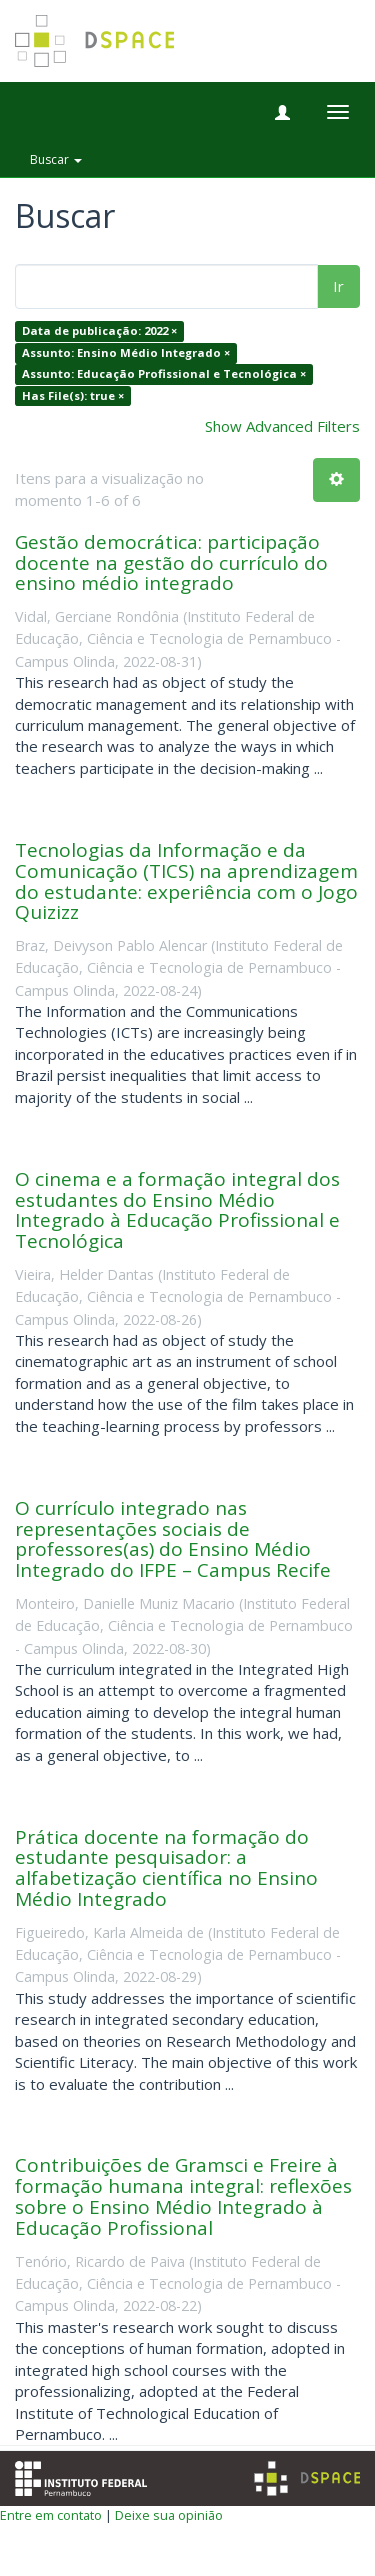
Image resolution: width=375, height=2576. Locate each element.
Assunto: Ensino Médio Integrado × (126, 352)
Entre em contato (51, 2515)
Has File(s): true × (73, 395)
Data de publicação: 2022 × (99, 331)
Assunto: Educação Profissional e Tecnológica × (164, 374)
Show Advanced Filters (282, 426)
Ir (338, 286)
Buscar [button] (56, 159)
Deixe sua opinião (169, 2515)
